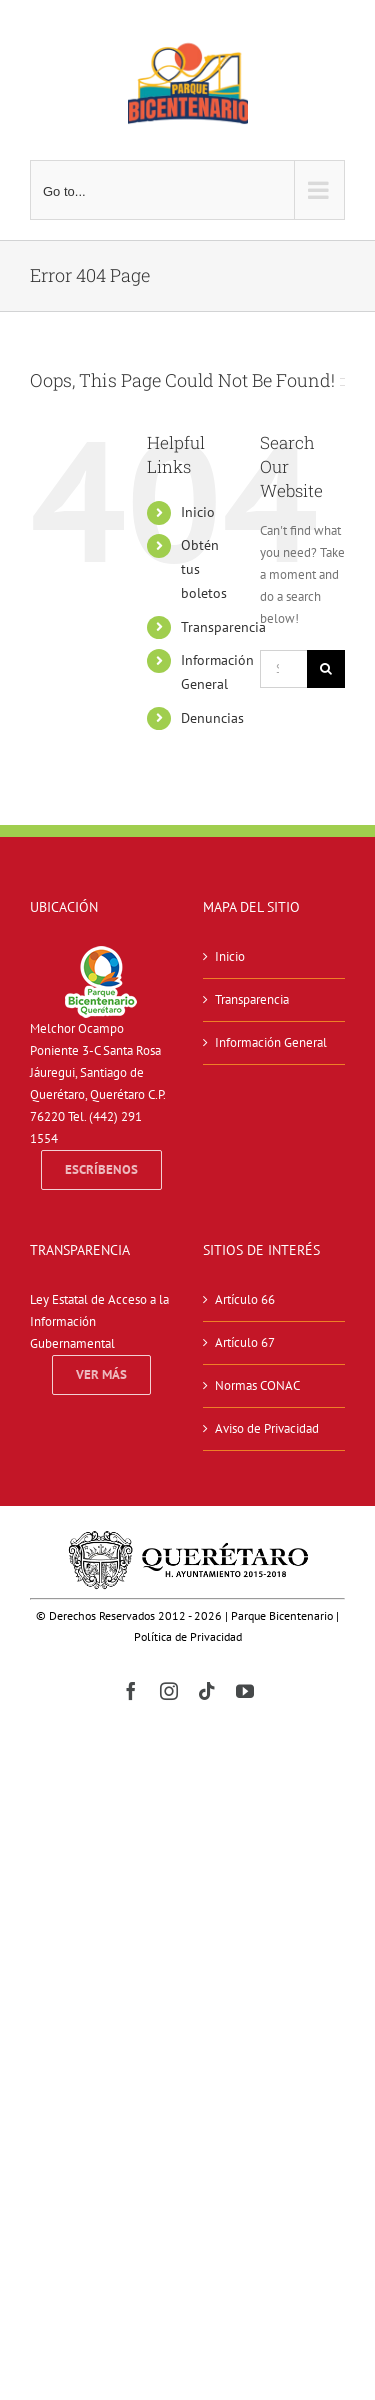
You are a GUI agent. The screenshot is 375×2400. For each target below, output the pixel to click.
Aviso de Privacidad (267, 1428)
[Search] (326, 669)
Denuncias (212, 718)
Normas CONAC (257, 1385)
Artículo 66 (245, 1299)
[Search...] (283, 669)
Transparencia (223, 627)
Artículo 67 (245, 1342)
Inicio (198, 512)
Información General (271, 1042)
